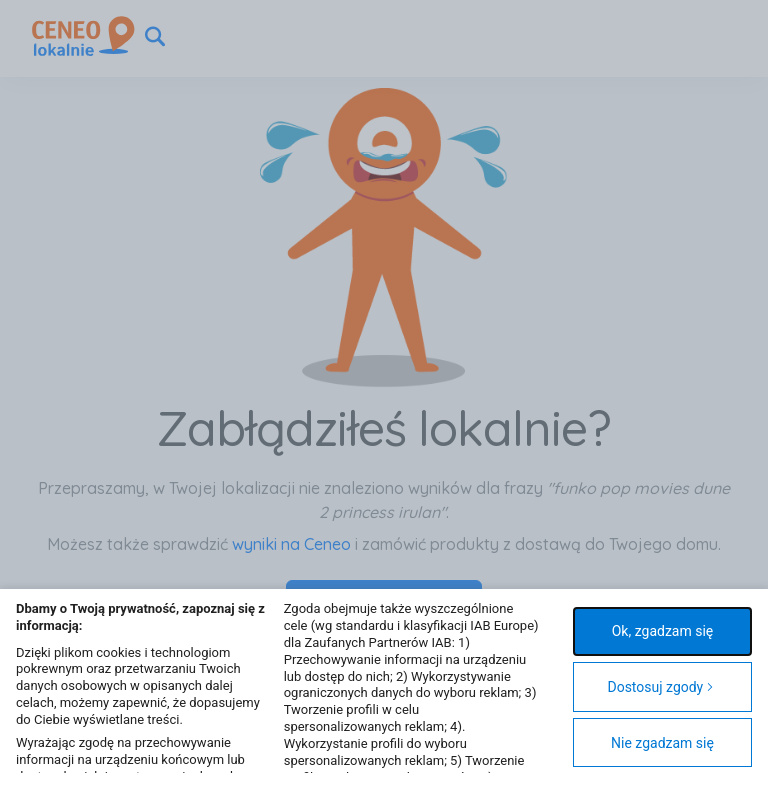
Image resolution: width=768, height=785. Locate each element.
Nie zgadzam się (662, 743)
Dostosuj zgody (660, 687)
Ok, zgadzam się (663, 631)
